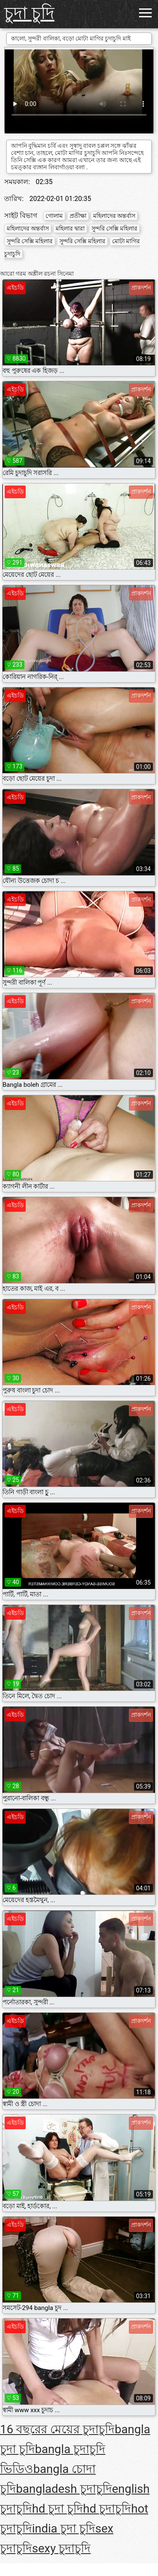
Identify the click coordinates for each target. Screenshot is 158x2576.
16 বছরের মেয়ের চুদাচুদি (57, 2429)
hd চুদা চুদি (57, 2509)
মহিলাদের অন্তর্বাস (114, 215)
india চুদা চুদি (63, 2528)
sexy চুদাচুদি (61, 2548)
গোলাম (54, 215)
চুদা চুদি (29, 13)
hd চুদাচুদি (107, 2509)
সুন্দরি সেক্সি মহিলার (114, 228)
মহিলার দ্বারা (70, 228)
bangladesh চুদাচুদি (64, 2489)
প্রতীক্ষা (78, 215)
